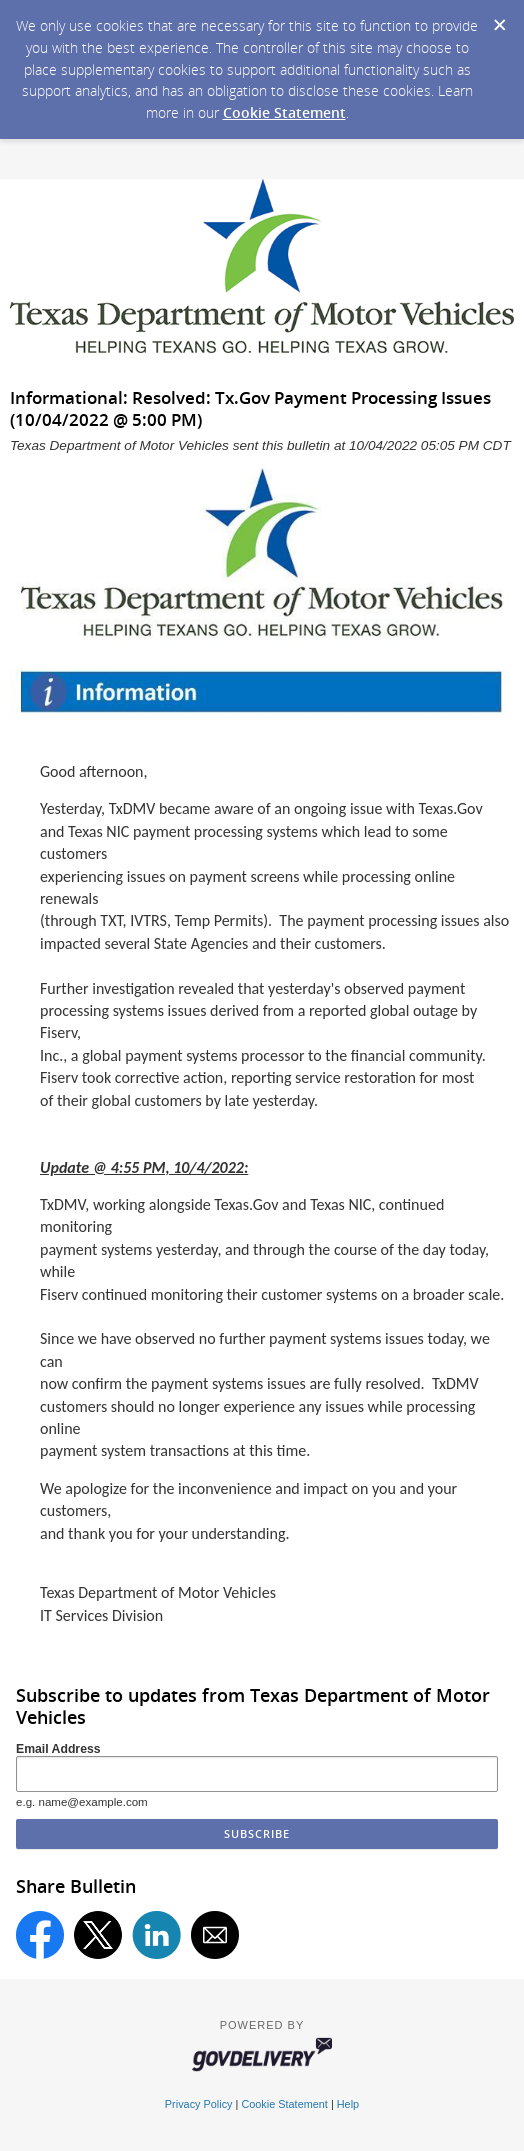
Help (348, 2104)
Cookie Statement (284, 112)
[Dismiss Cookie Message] (499, 19)
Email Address (58, 1749)
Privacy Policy (199, 2104)
